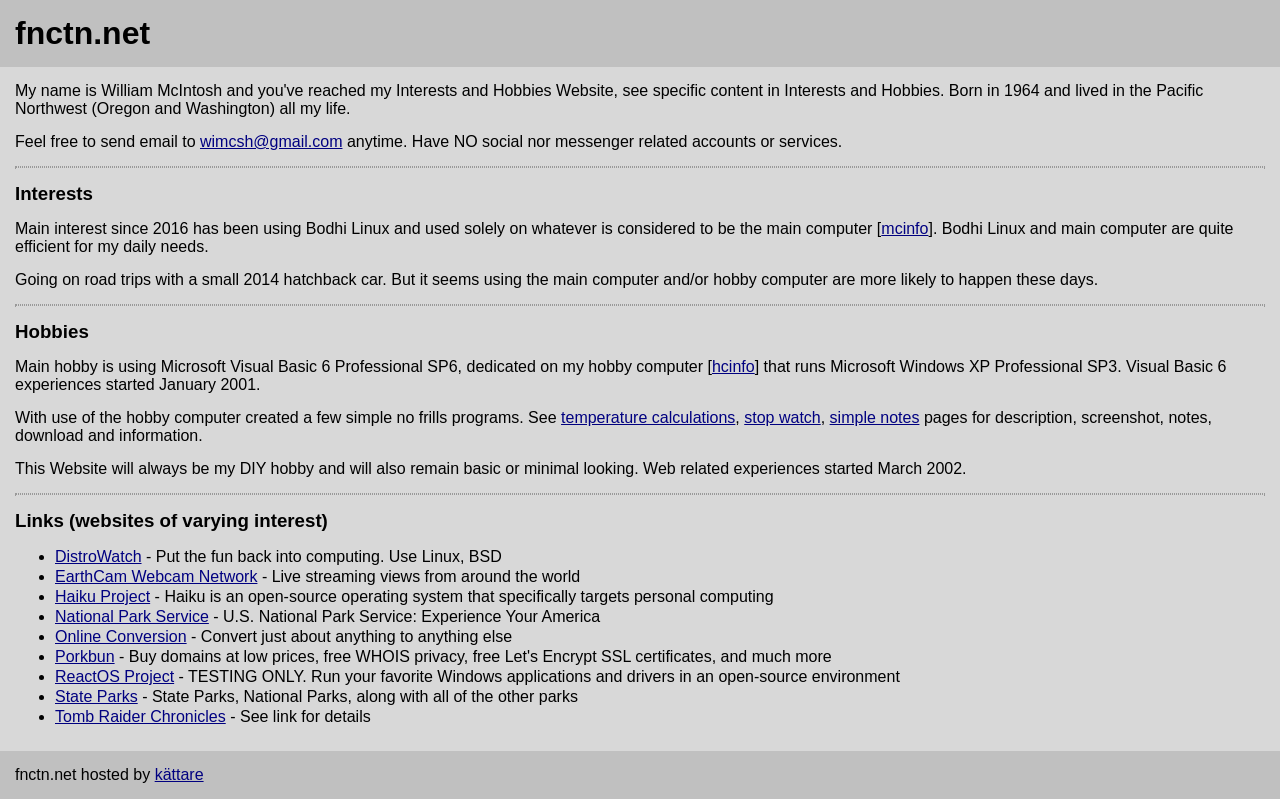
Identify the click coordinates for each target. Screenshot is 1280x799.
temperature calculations (648, 417)
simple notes (875, 417)
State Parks (96, 696)
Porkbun (85, 656)
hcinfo (733, 366)
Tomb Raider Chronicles (140, 716)
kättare (179, 774)
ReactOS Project (114, 676)
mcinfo (904, 228)
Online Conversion (121, 636)
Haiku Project (102, 596)
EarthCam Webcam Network (156, 576)
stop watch (782, 417)
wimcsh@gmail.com (271, 141)
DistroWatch (98, 556)
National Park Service (132, 616)
